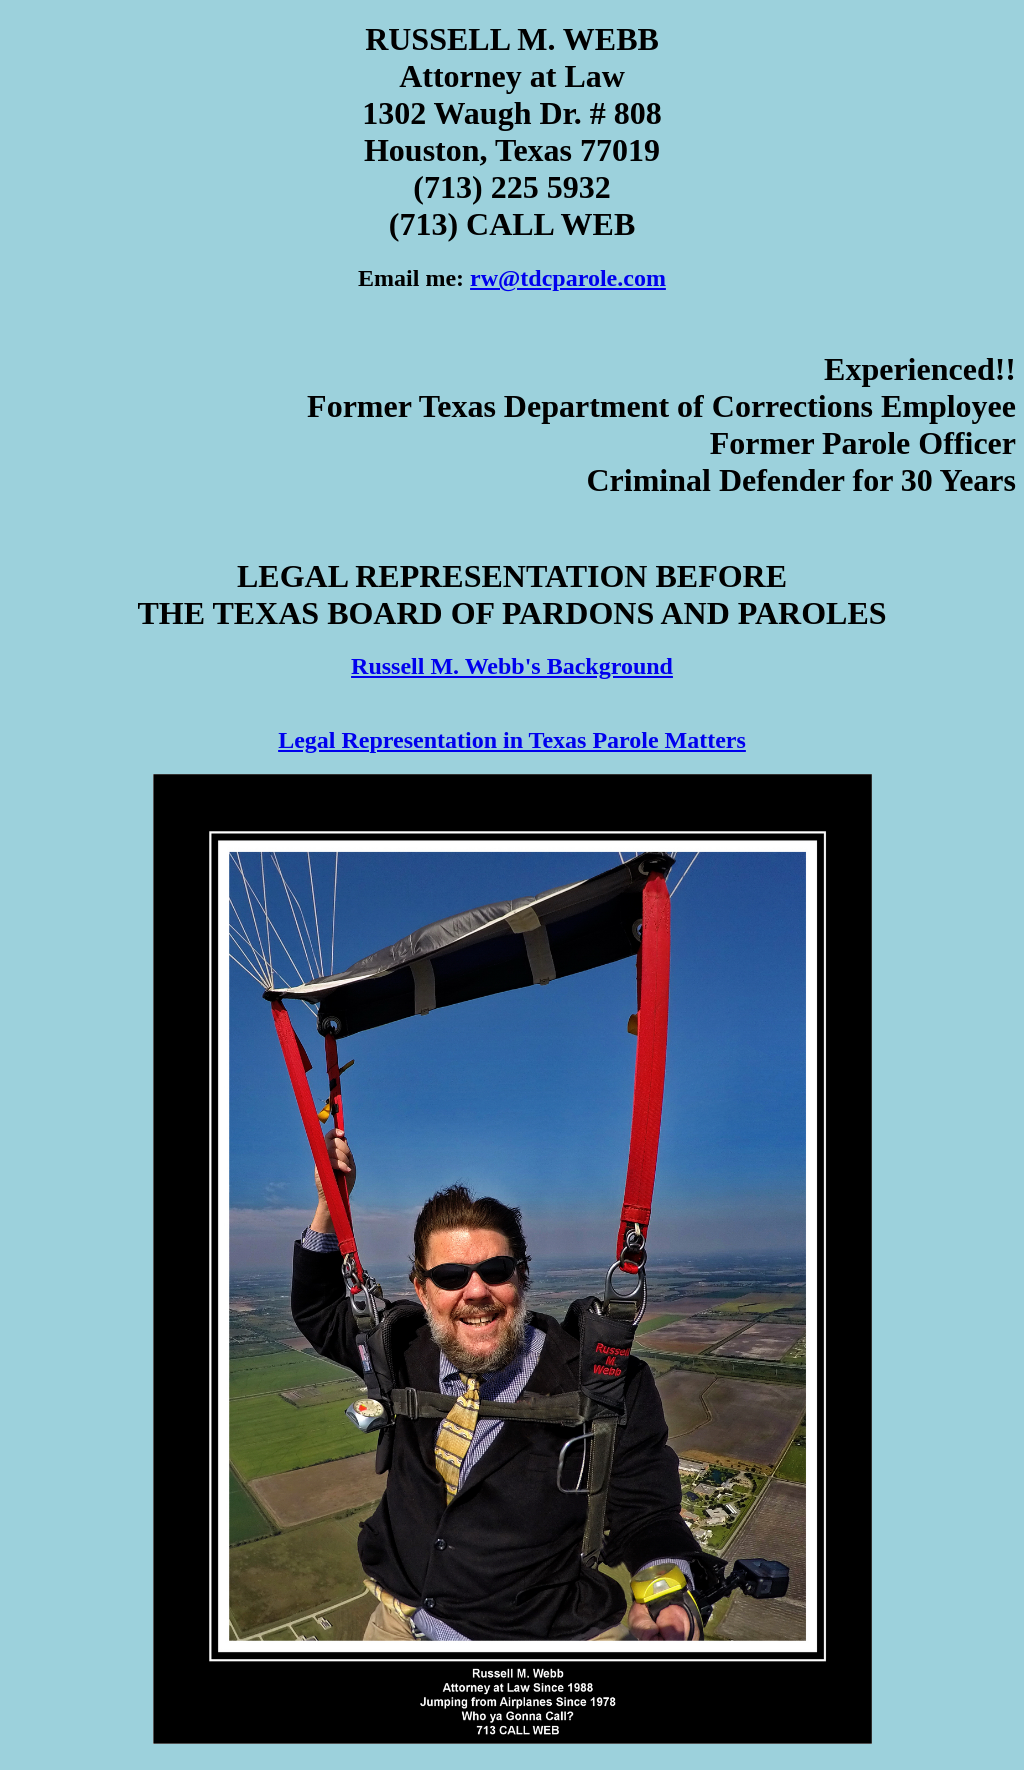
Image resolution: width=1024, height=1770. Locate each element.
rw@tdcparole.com (568, 278)
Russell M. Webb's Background (512, 666)
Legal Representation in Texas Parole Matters (512, 740)
